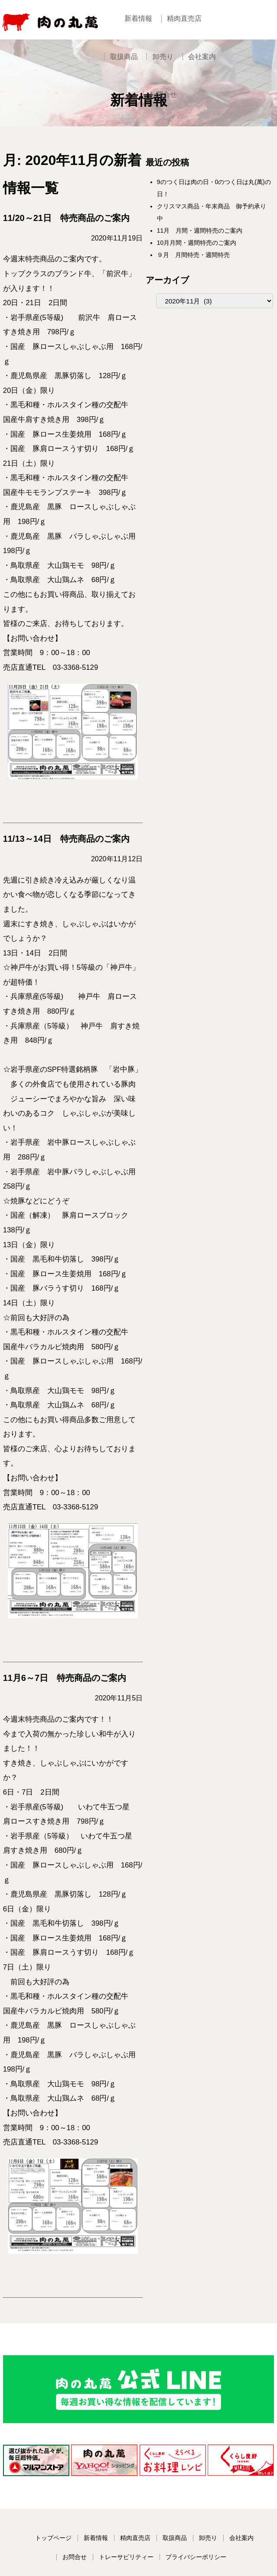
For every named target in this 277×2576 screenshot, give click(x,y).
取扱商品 (235, 19)
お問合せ (228, 65)
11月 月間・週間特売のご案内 (216, 238)
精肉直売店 (186, 19)
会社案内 (183, 65)
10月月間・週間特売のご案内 (213, 250)
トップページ (56, 2409)
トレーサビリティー (129, 2427)
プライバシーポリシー (199, 2427)
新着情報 (138, 19)
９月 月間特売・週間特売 (209, 263)
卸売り (141, 65)
